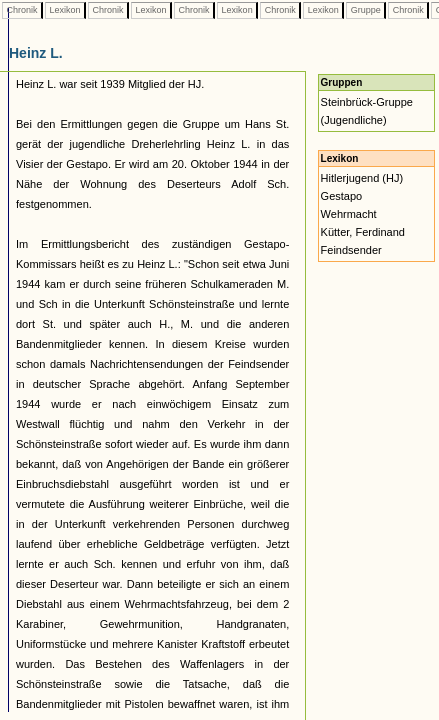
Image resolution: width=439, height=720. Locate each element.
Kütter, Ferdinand (363, 232)
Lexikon (65, 10)
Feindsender (351, 250)
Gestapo (342, 196)
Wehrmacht (349, 214)
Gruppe (365, 10)
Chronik (22, 10)
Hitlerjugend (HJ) (362, 178)
